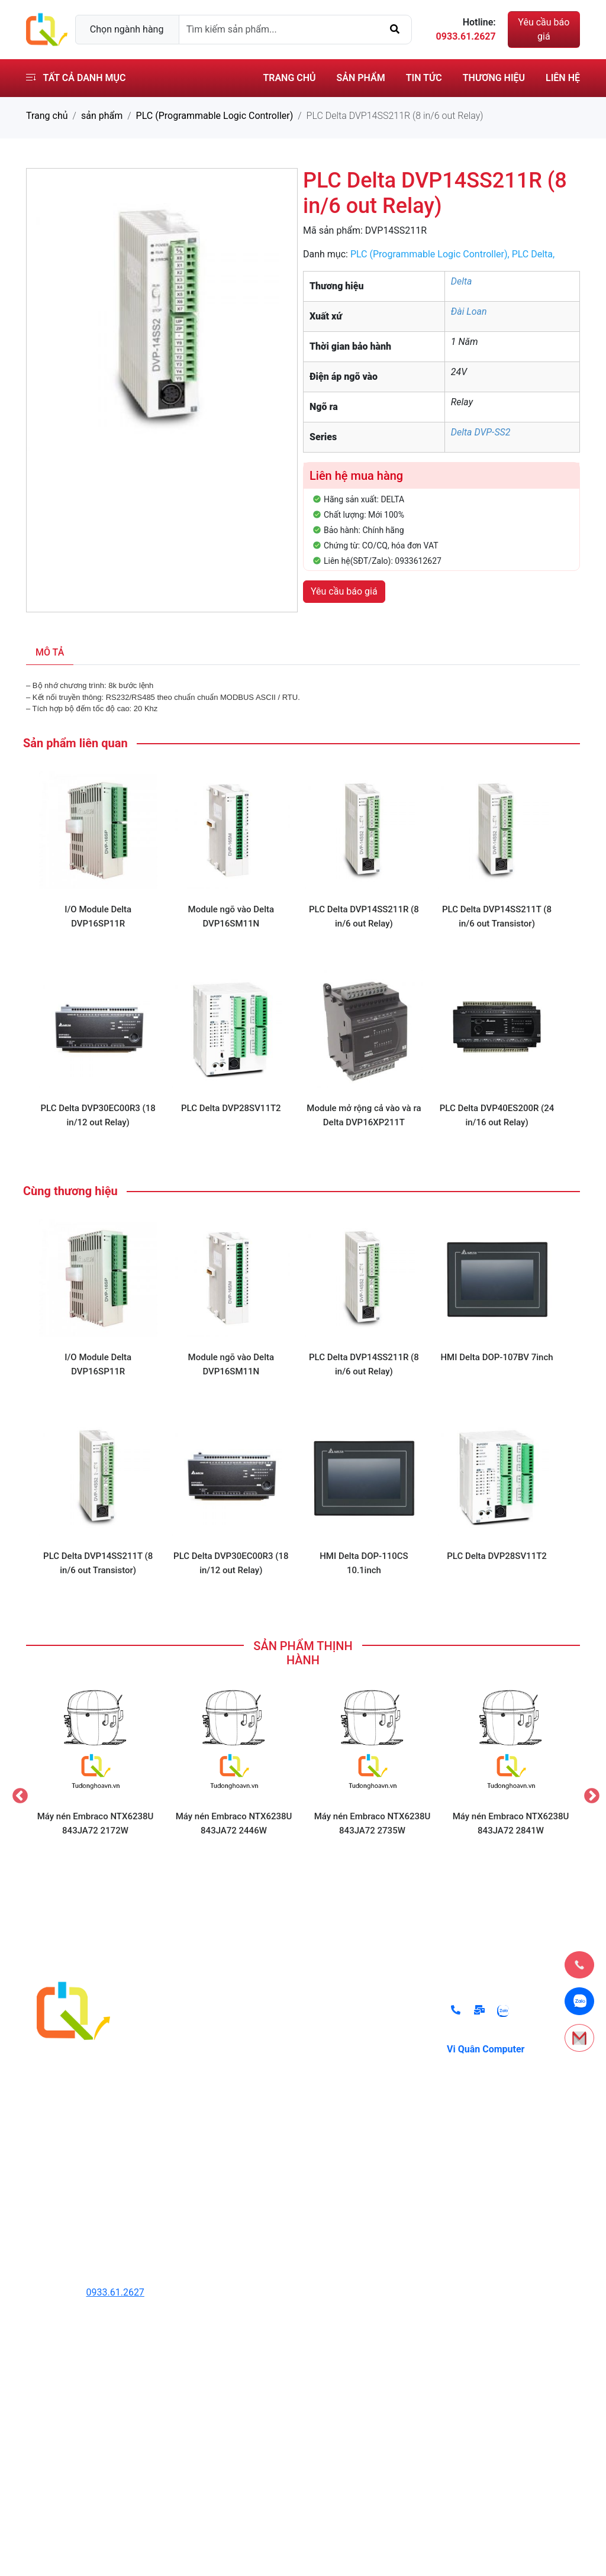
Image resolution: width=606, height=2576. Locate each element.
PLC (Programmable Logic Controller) (215, 115)
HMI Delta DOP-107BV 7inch (496, 1357)
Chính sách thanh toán (363, 2036)
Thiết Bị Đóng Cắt (216, 2107)
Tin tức (424, 77)
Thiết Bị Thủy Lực (215, 2013)
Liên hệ (563, 77)
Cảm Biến (199, 2084)
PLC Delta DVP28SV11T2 (231, 1108)
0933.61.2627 (115, 2292)
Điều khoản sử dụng (357, 2060)
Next (589, 1793)
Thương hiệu (494, 77)
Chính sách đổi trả (354, 2013)
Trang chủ (289, 77)
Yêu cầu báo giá (543, 29)
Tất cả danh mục (75, 77)
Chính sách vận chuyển (364, 2084)
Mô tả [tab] (50, 652)
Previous (17, 1793)
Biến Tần (197, 2060)
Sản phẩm (361, 77)
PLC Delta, (533, 254)
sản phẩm (102, 115)
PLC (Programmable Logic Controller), (431, 254)
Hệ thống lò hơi (211, 2131)
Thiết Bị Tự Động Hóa (224, 2036)
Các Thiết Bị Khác (216, 2193)
